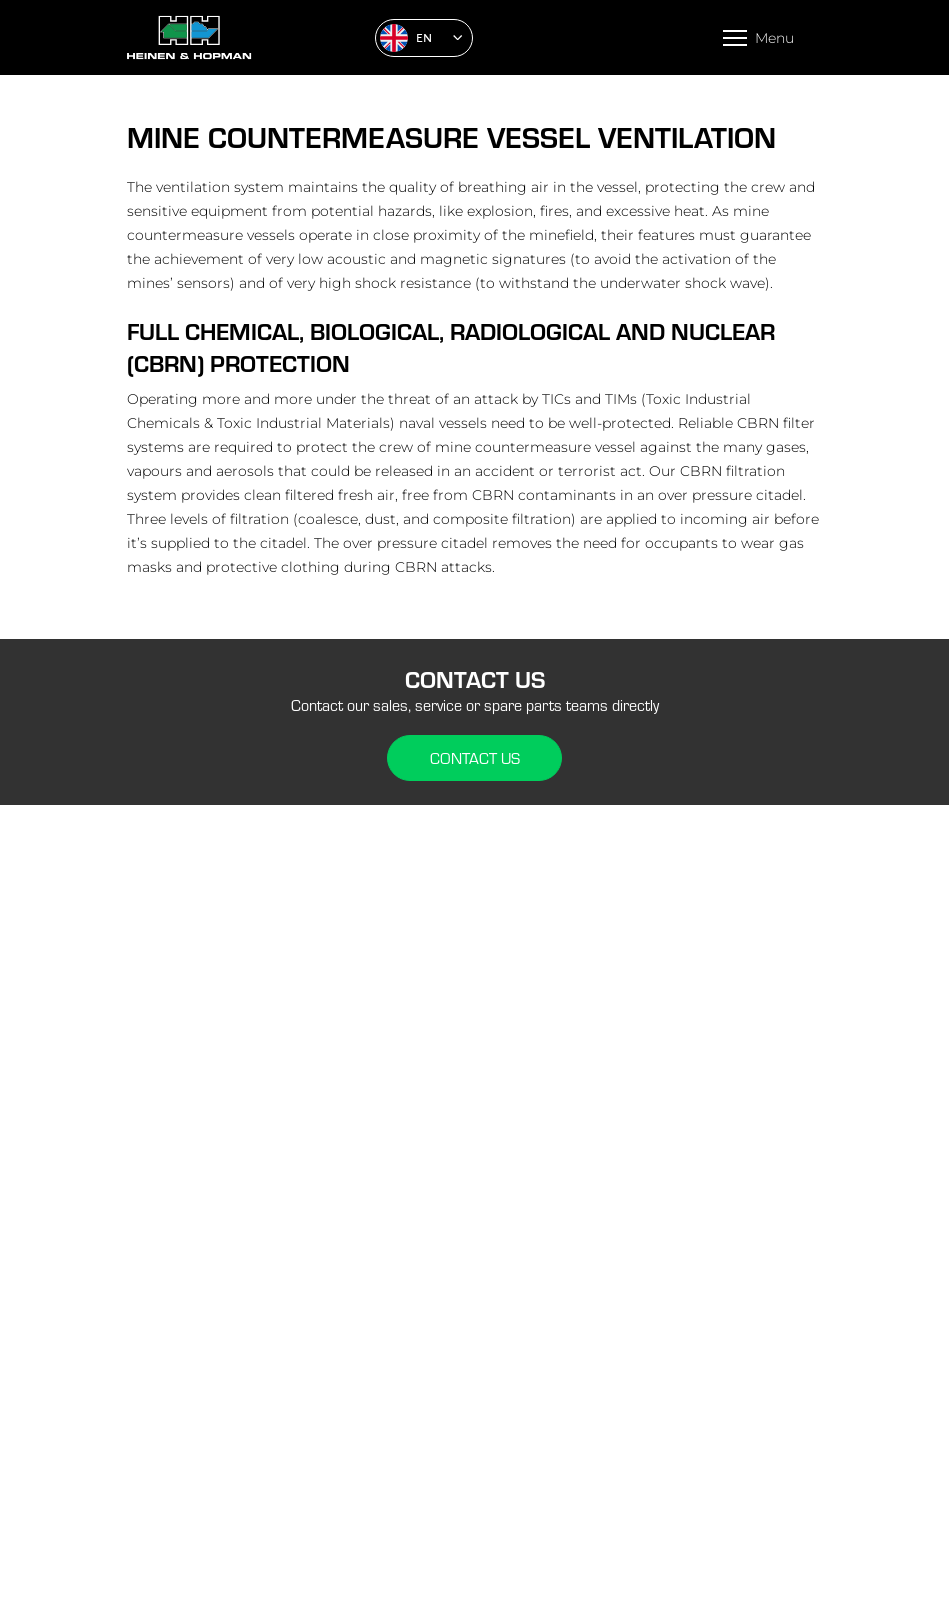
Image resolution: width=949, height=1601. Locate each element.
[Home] (243, 37)
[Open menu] (758, 38)
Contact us (475, 758)
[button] (424, 38)
